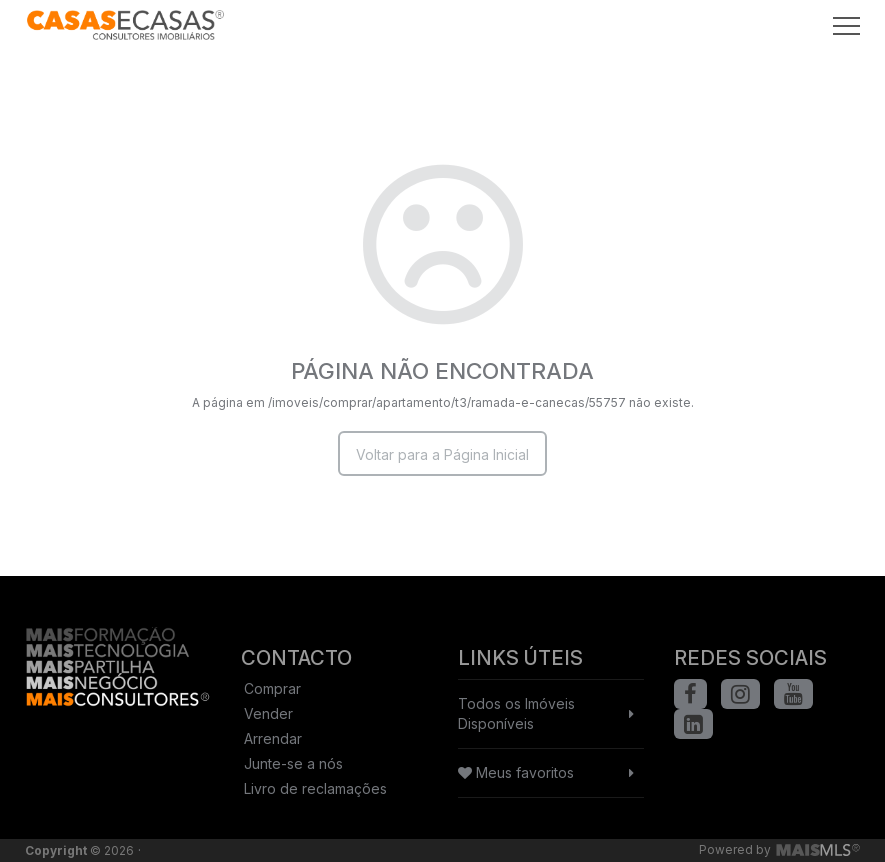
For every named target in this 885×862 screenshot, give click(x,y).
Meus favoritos (516, 772)
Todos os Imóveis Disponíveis (516, 713)
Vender (268, 713)
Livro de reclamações (315, 788)
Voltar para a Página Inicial (442, 454)
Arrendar (273, 738)
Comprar (272, 688)
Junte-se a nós (293, 763)
